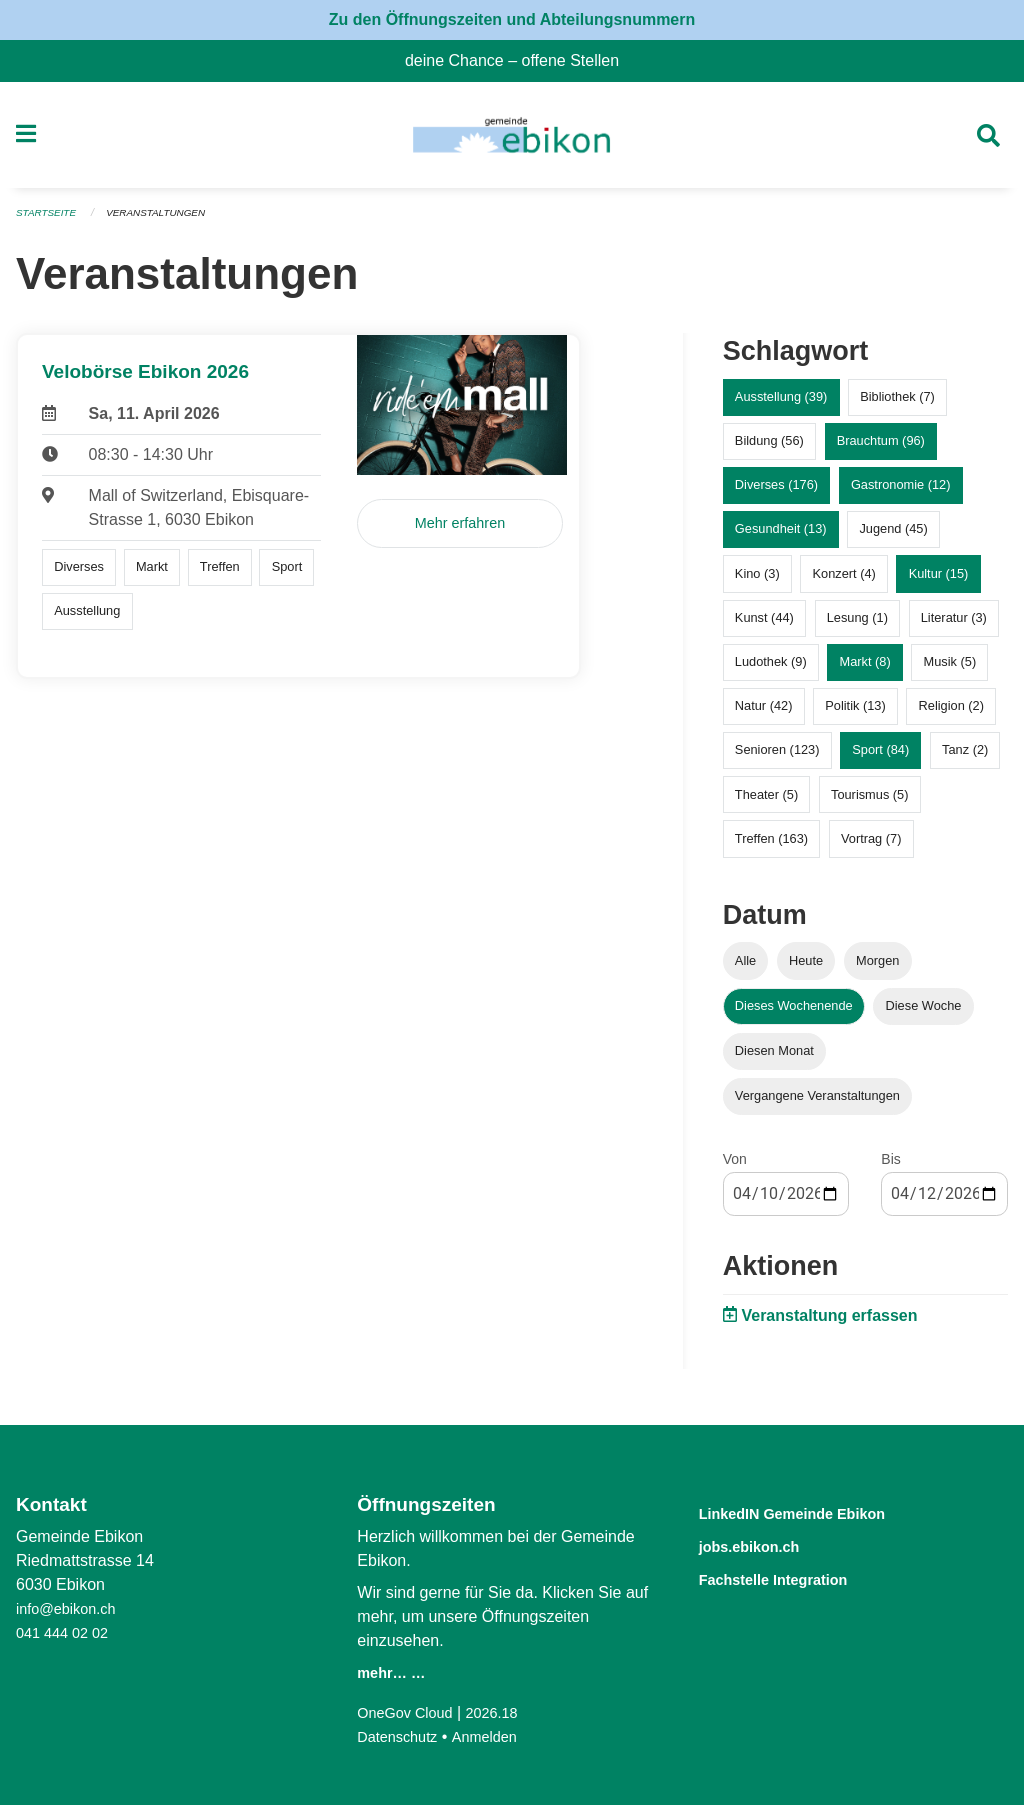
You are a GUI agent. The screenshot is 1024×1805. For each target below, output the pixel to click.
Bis (890, 1168)
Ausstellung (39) (781, 405)
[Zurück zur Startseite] (511, 140)
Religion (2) (951, 714)
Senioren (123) (777, 758)
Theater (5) (766, 802)
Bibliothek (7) (897, 405)
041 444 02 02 (67, 1632)
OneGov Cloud (410, 1712)
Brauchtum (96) (881, 449)
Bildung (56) (769, 449)
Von (735, 1168)
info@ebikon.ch (71, 1608)
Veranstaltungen (168, 222)
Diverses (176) (776, 493)
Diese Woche (924, 1013)
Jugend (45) (893, 537)
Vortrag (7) (871, 846)
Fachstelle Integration (797, 1576)
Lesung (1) (857, 625)
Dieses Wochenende (794, 1013)
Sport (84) (880, 758)
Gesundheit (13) (781, 537)
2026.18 (505, 1712)
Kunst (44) (764, 625)
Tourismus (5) (870, 802)
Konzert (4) (843, 581)
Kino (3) (757, 581)
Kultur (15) (939, 581)
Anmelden (496, 1736)
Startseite (49, 222)
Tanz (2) (965, 758)
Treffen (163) (771, 846)
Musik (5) (950, 670)
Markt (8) (865, 670)
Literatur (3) (954, 625)
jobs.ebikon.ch (765, 1544)
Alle (745, 968)
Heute (806, 968)
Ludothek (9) (771, 670)
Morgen (877, 968)
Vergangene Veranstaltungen (817, 1104)
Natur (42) (764, 714)
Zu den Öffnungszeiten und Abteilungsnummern (512, 19)
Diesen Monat (774, 1059)
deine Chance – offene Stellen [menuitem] (520, 60)
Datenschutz (401, 1736)
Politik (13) (855, 714)
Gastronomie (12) (901, 493)
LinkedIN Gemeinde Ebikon (822, 1512)
